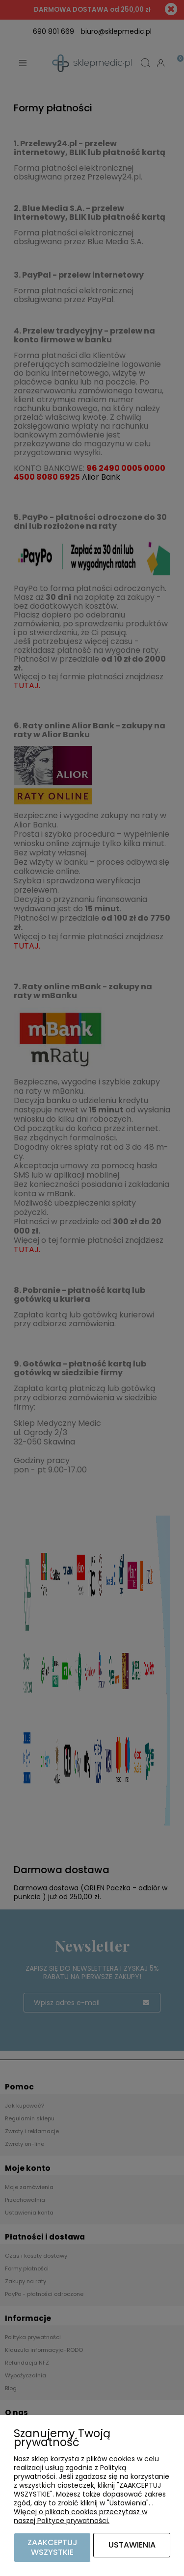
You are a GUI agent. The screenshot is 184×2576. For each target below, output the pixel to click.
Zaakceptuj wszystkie (52, 2547)
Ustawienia (132, 2544)
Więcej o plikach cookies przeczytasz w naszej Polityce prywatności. (80, 2516)
